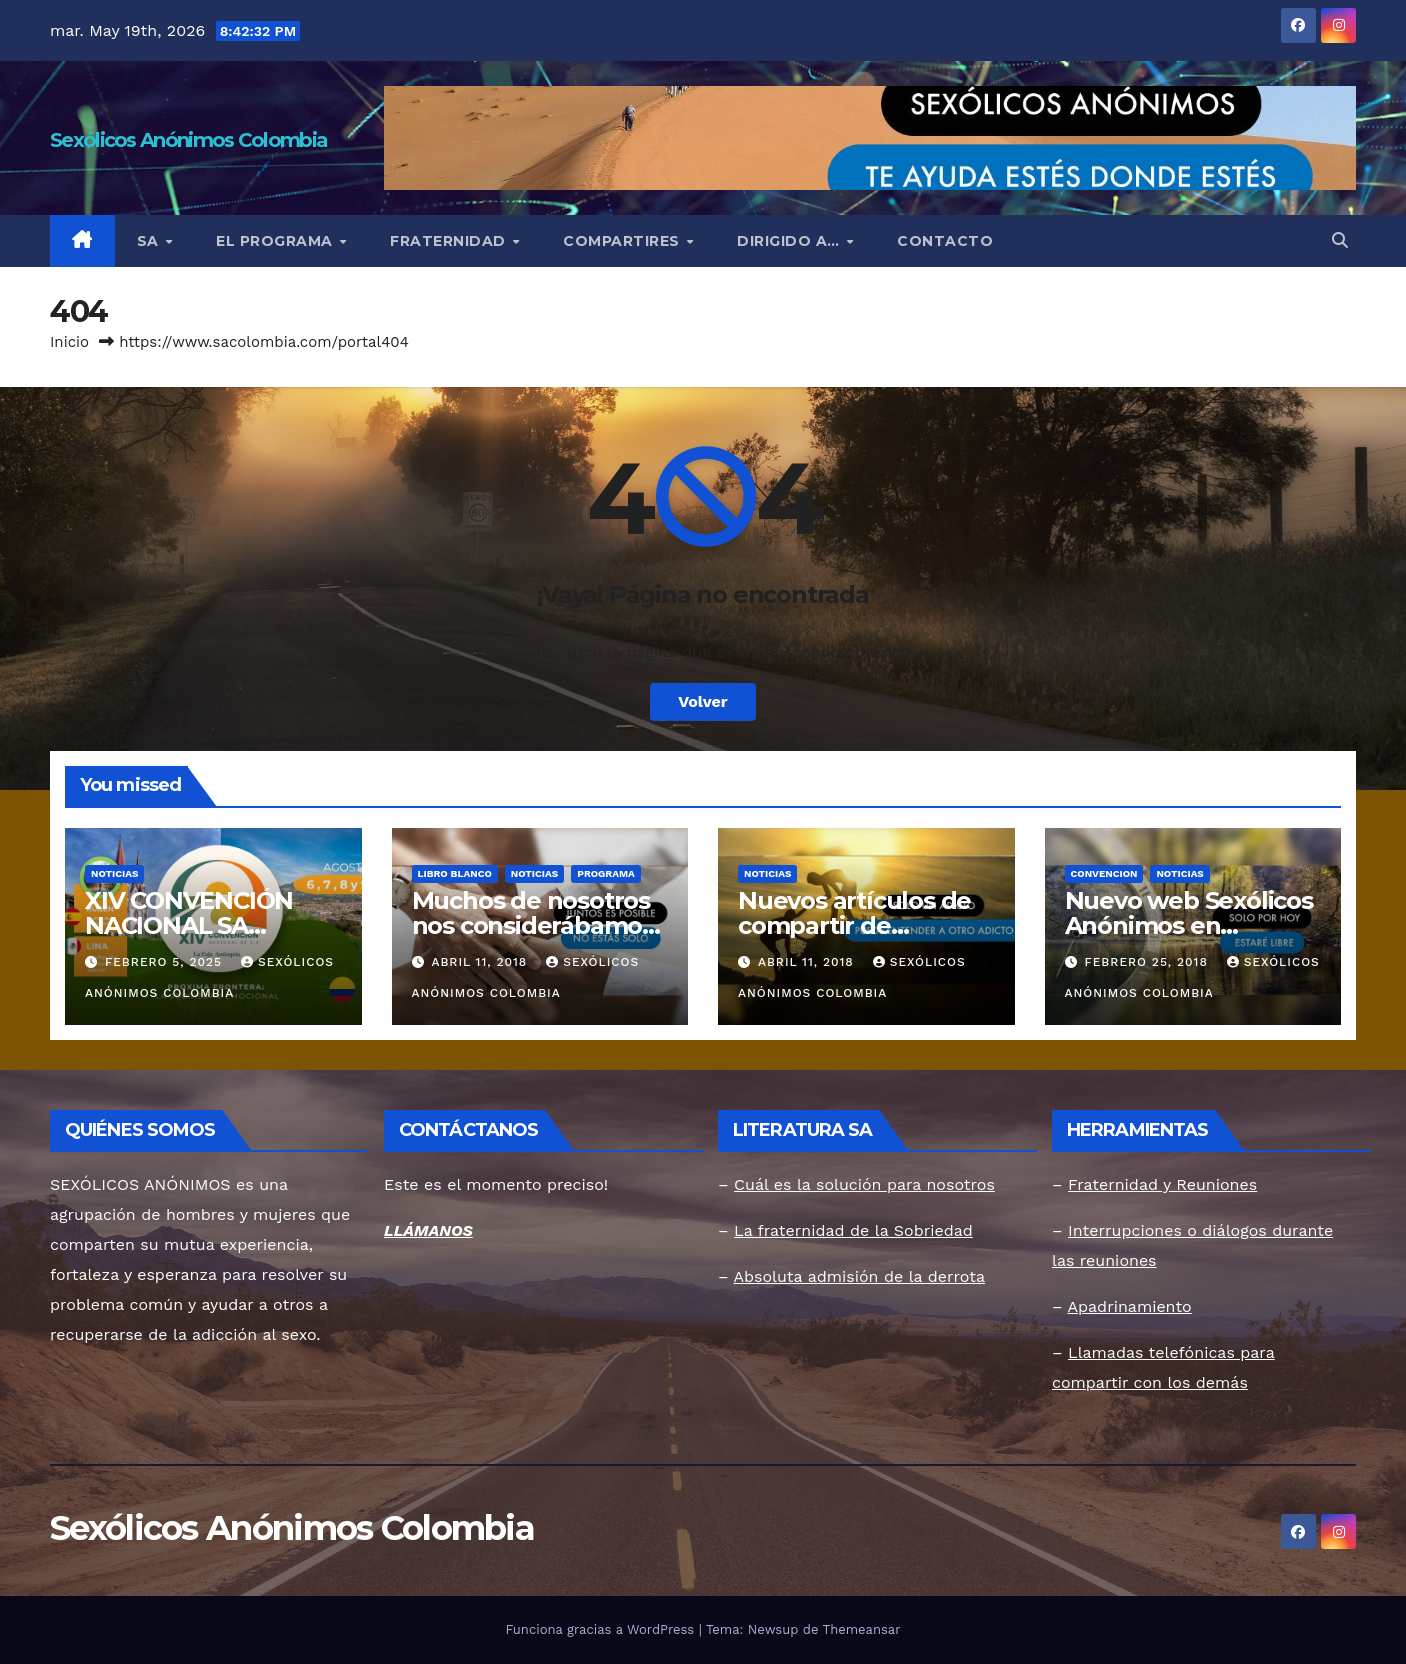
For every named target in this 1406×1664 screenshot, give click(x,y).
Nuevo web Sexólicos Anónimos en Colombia (1189, 925)
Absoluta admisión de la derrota (859, 1276)
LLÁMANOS (428, 1230)
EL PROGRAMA (276, 241)
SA (150, 241)
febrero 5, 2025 (166, 962)
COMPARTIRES (623, 241)
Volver (703, 701)
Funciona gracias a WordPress (601, 1629)
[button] (1340, 240)
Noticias (114, 873)
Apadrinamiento (1129, 1306)
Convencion (1104, 873)
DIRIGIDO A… (790, 241)
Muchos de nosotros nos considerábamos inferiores (533, 925)
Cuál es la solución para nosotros (864, 1184)
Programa (606, 873)
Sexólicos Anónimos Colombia (188, 140)
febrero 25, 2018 (1148, 962)
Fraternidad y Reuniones (1162, 1184)
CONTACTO (945, 241)
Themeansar (862, 1629)
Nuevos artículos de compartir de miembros (854, 925)
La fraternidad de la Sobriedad (853, 1230)
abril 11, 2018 (481, 962)
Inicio (69, 342)
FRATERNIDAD (450, 241)
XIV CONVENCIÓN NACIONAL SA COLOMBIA (189, 925)
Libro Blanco (455, 873)
